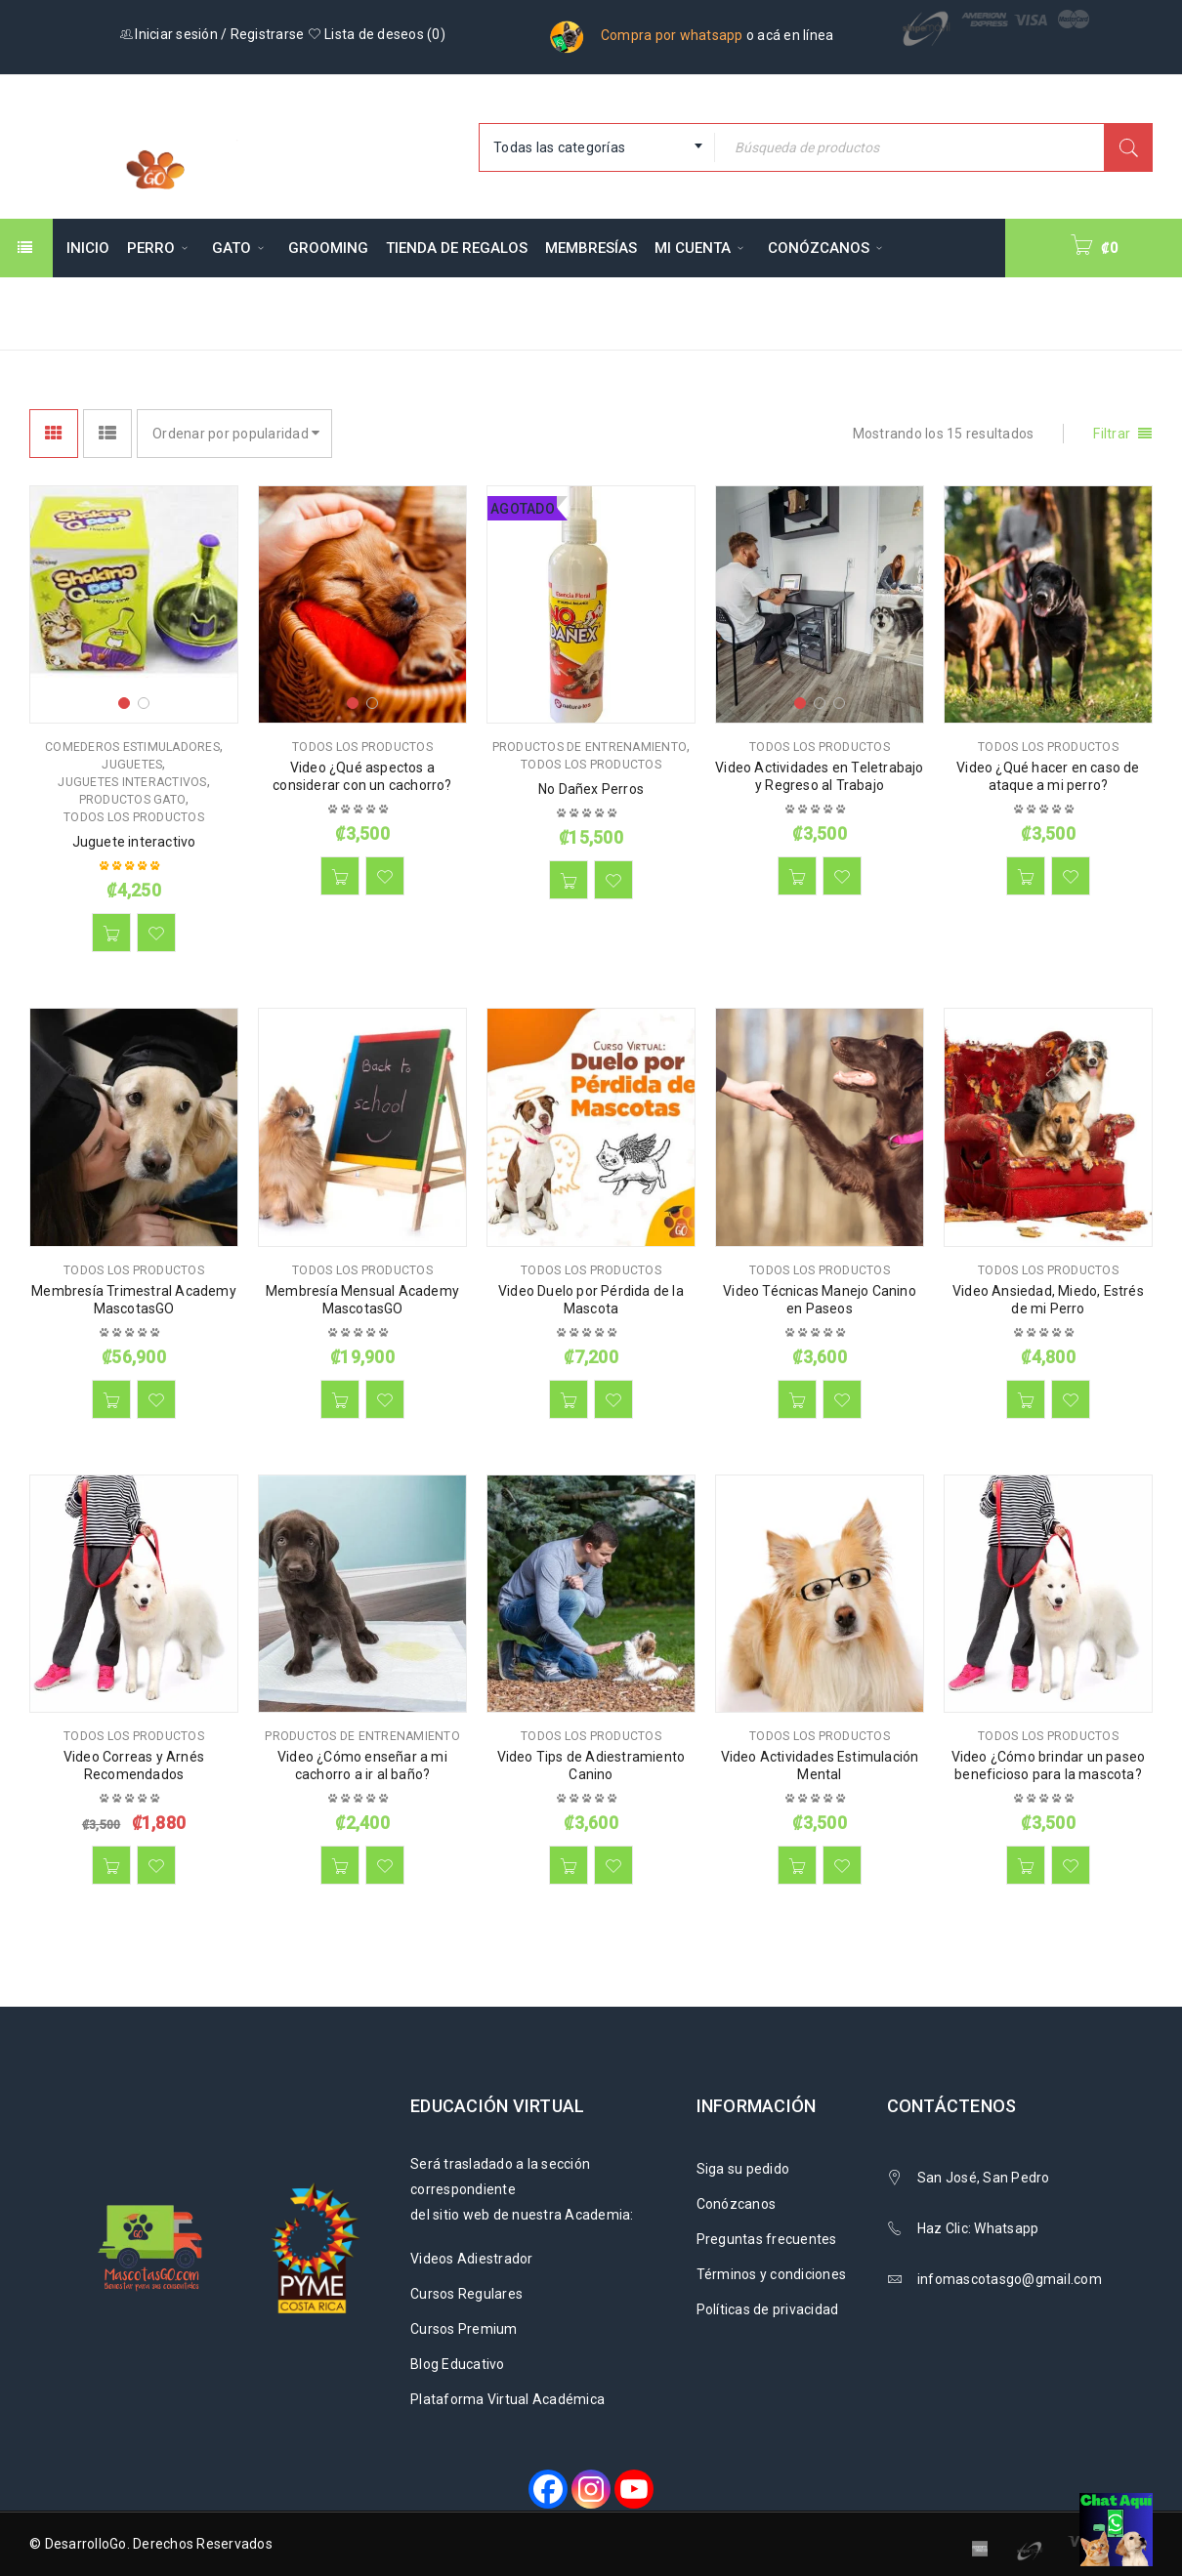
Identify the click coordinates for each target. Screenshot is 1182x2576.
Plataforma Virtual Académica (507, 2399)
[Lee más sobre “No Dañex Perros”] (568, 879)
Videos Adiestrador (471, 2258)
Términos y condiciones (772, 2274)
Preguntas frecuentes (767, 2239)
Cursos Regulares (466, 2294)
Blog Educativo (457, 2364)
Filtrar (1111, 433)
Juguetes (132, 764)
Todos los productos (133, 817)
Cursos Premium (464, 2329)
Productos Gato (133, 800)
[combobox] (597, 147)
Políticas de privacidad (768, 2309)
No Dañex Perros (591, 789)
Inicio (727, 312)
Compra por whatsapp (672, 35)
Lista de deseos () (376, 34)
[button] (111, 932)
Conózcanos (737, 2204)
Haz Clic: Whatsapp (979, 2228)
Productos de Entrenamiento (590, 747)
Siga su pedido (743, 2169)
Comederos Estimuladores (132, 747)
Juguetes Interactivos (132, 782)
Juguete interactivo (134, 842)
